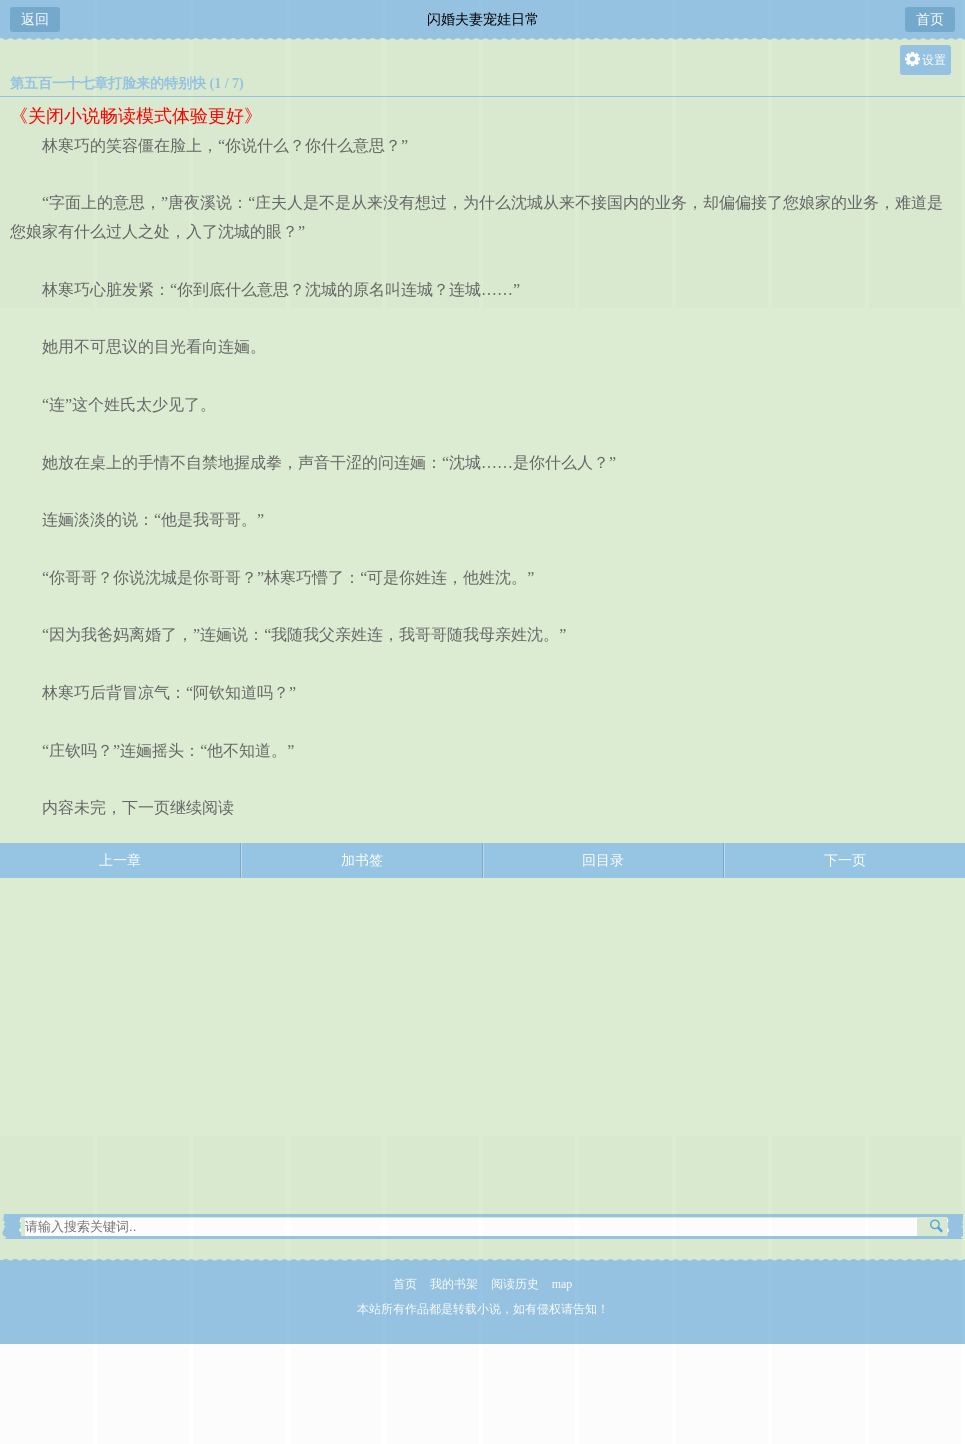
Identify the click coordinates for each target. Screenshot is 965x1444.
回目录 (603, 860)
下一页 (845, 860)
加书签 (362, 860)
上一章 (120, 860)
